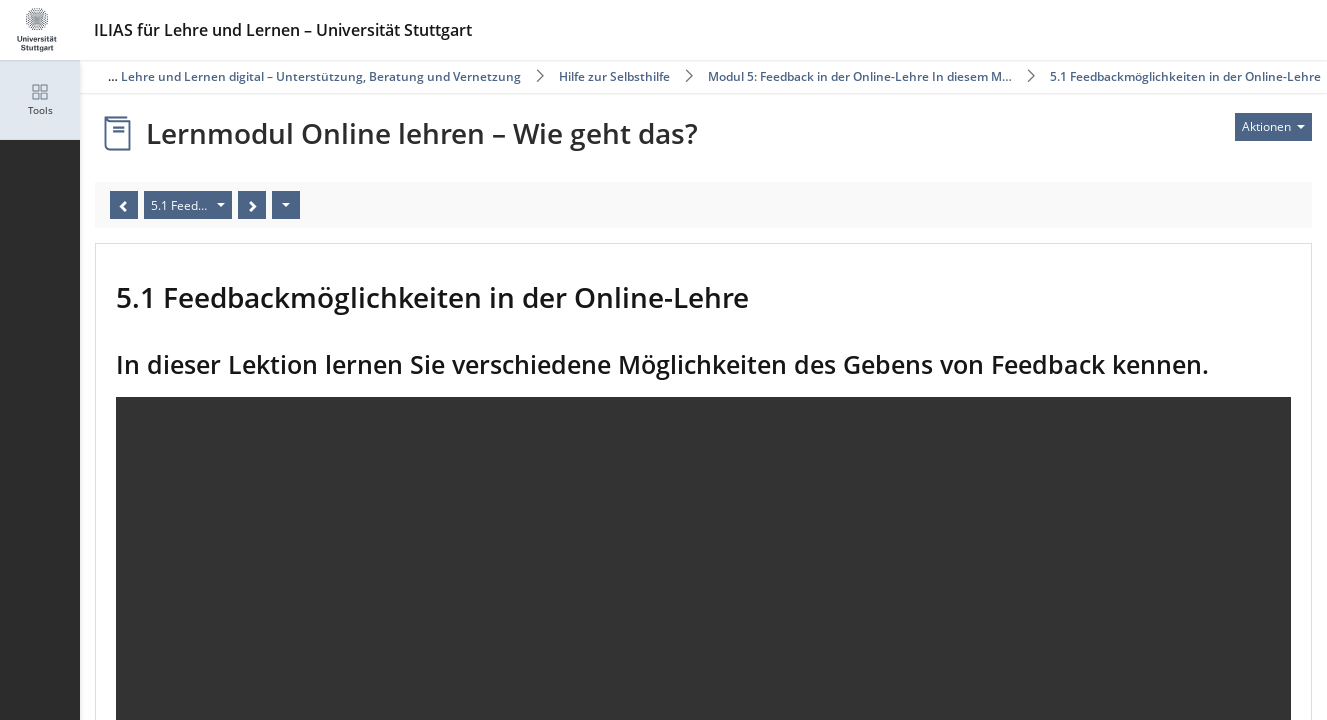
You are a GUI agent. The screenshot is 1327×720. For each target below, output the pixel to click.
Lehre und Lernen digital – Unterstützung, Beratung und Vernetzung (321, 76)
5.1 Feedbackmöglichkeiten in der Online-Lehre (1185, 76)
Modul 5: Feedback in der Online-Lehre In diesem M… (860, 76)
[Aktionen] (286, 205)
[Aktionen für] (1273, 127)
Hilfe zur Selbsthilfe (614, 76)
